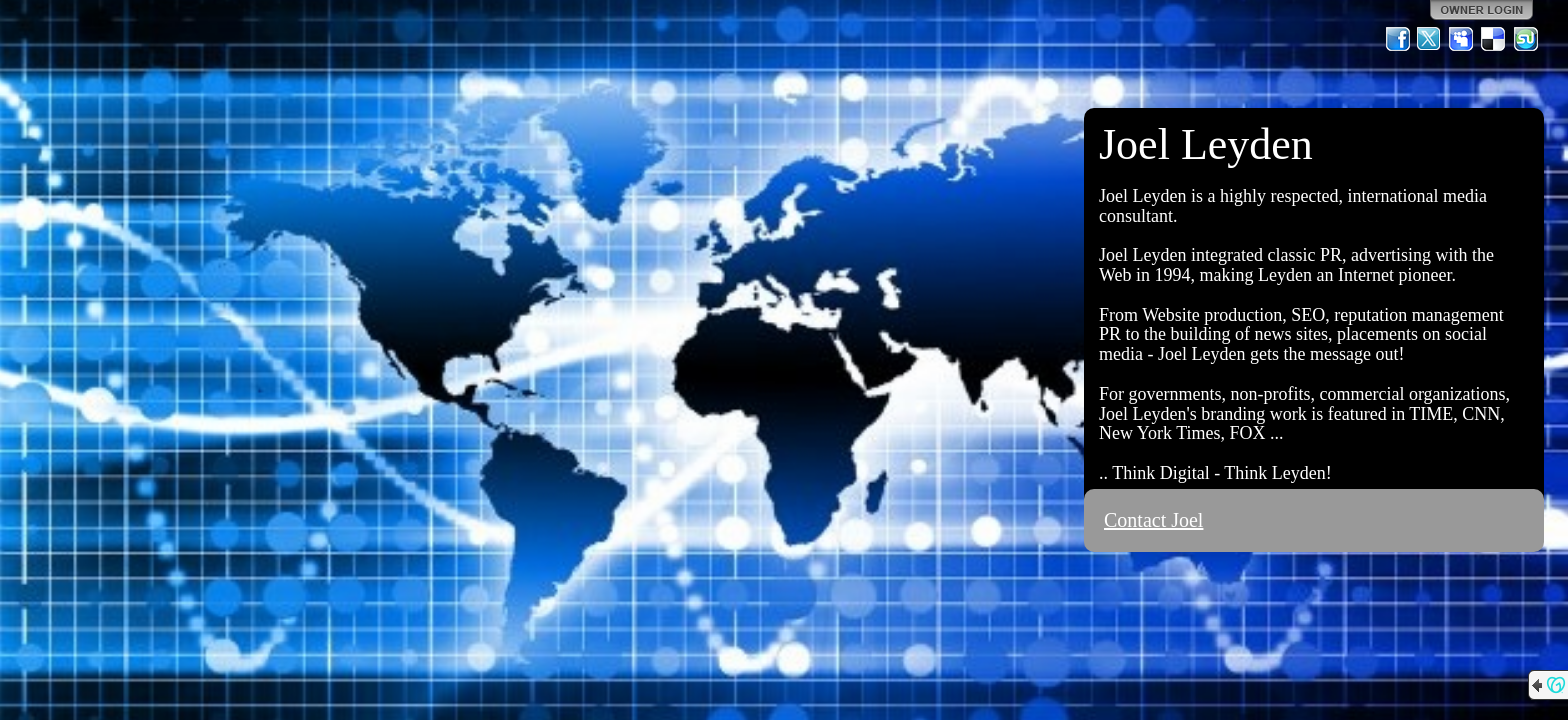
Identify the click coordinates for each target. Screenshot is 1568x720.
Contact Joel (1153, 520)
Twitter (1430, 39)
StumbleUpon (1526, 39)
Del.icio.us (1494, 39)
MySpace (1462, 39)
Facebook (1398, 39)
